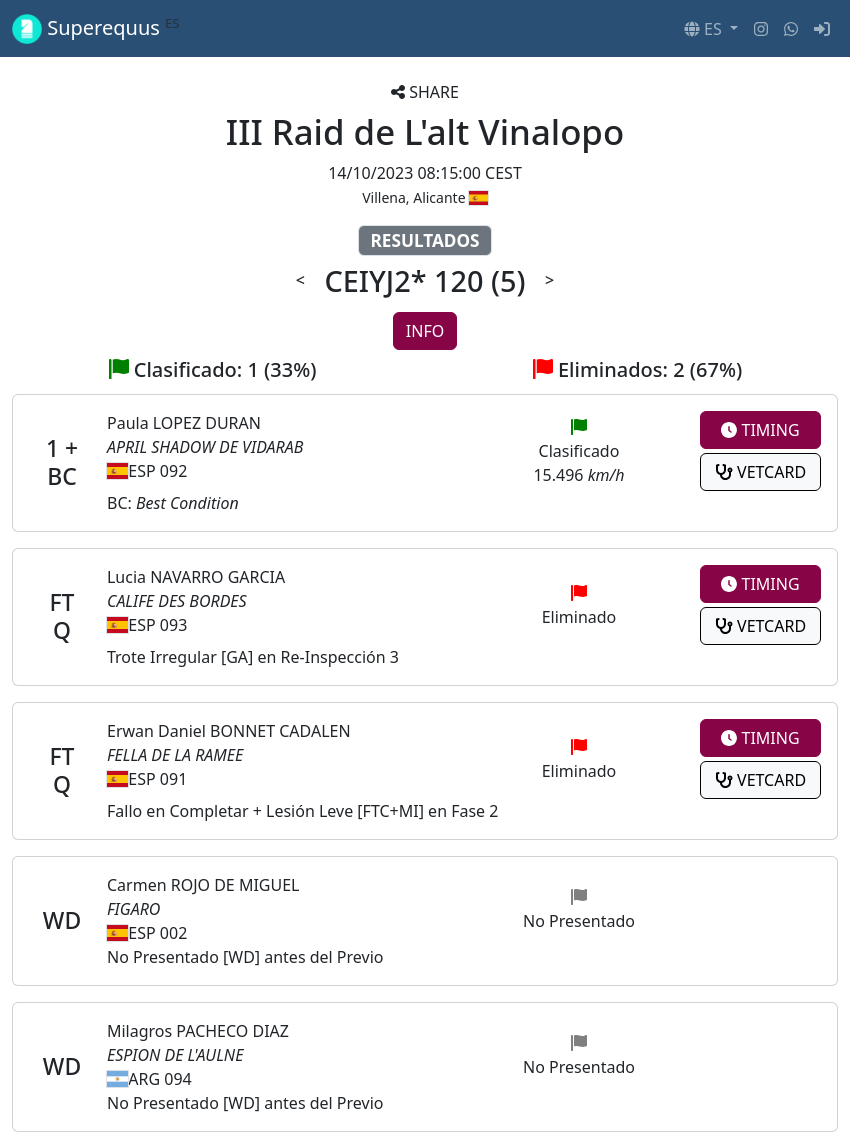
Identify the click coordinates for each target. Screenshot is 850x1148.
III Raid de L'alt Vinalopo (425, 131)
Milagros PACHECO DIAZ (198, 1031)
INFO (425, 331)
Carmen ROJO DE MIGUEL (203, 885)
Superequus (96, 28)
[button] (711, 29)
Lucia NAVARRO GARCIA (196, 577)
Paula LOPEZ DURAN (184, 423)
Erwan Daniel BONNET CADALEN (229, 731)
